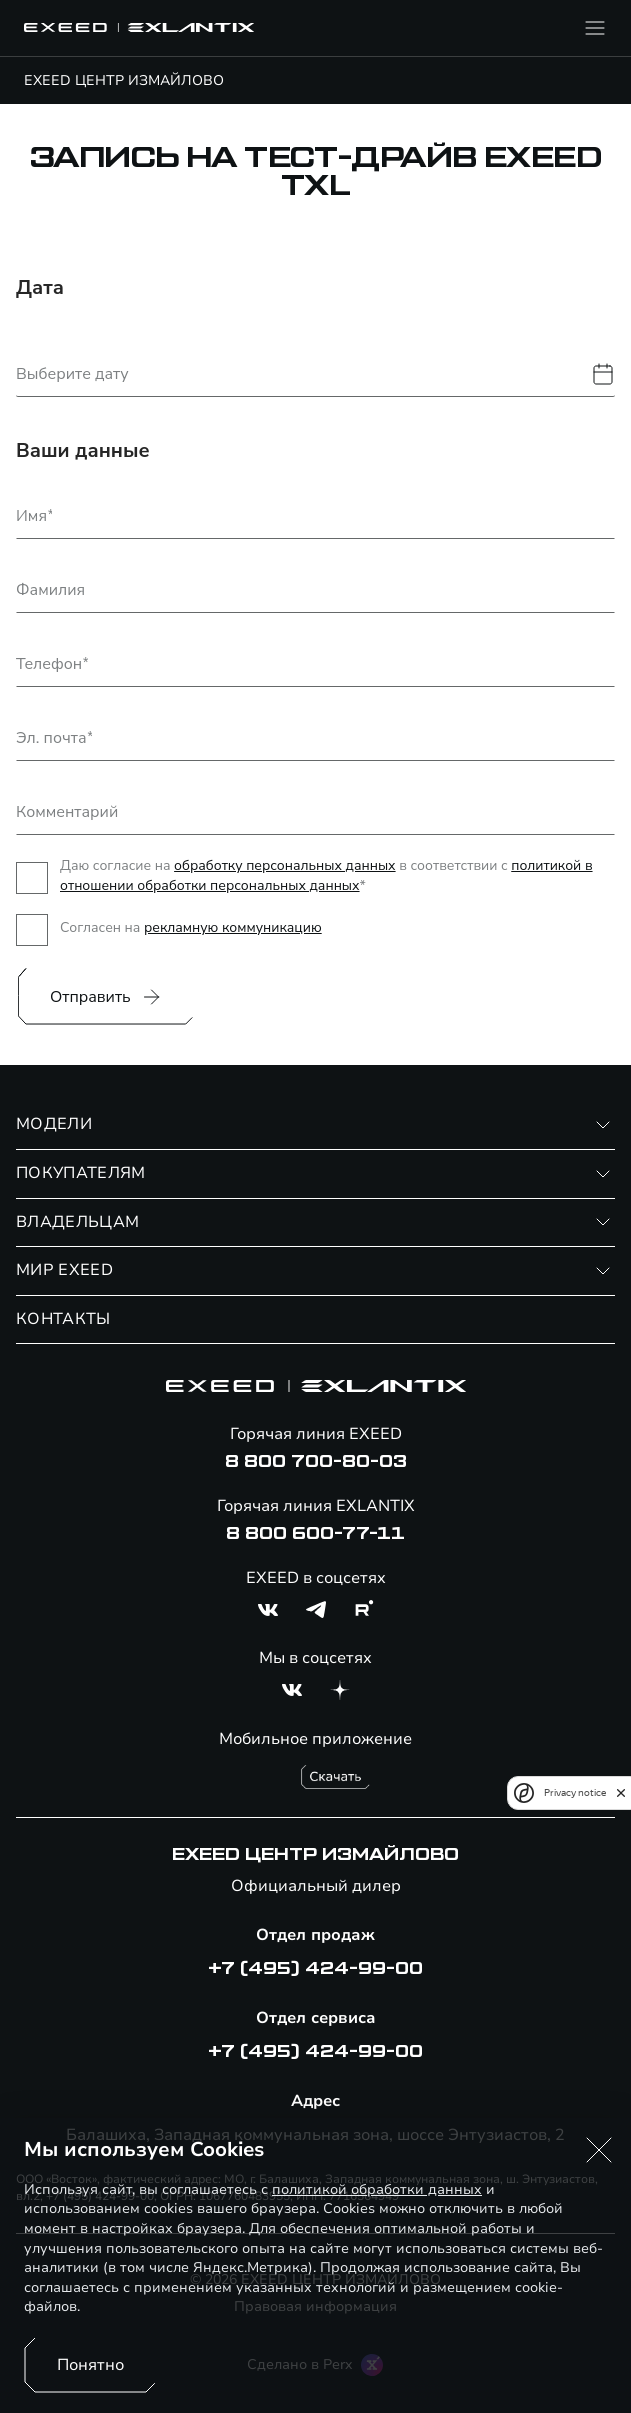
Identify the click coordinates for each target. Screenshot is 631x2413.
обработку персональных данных (285, 865)
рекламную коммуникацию (233, 927)
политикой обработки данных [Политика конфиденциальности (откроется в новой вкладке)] (377, 2189)
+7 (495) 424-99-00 (315, 1969)
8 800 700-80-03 (316, 1462)
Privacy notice (575, 1792)
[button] (599, 2150)
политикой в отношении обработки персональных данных (326, 875)
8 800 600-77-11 (315, 1534)
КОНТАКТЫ (63, 1319)
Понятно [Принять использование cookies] (90, 2365)
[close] (621, 1793)
